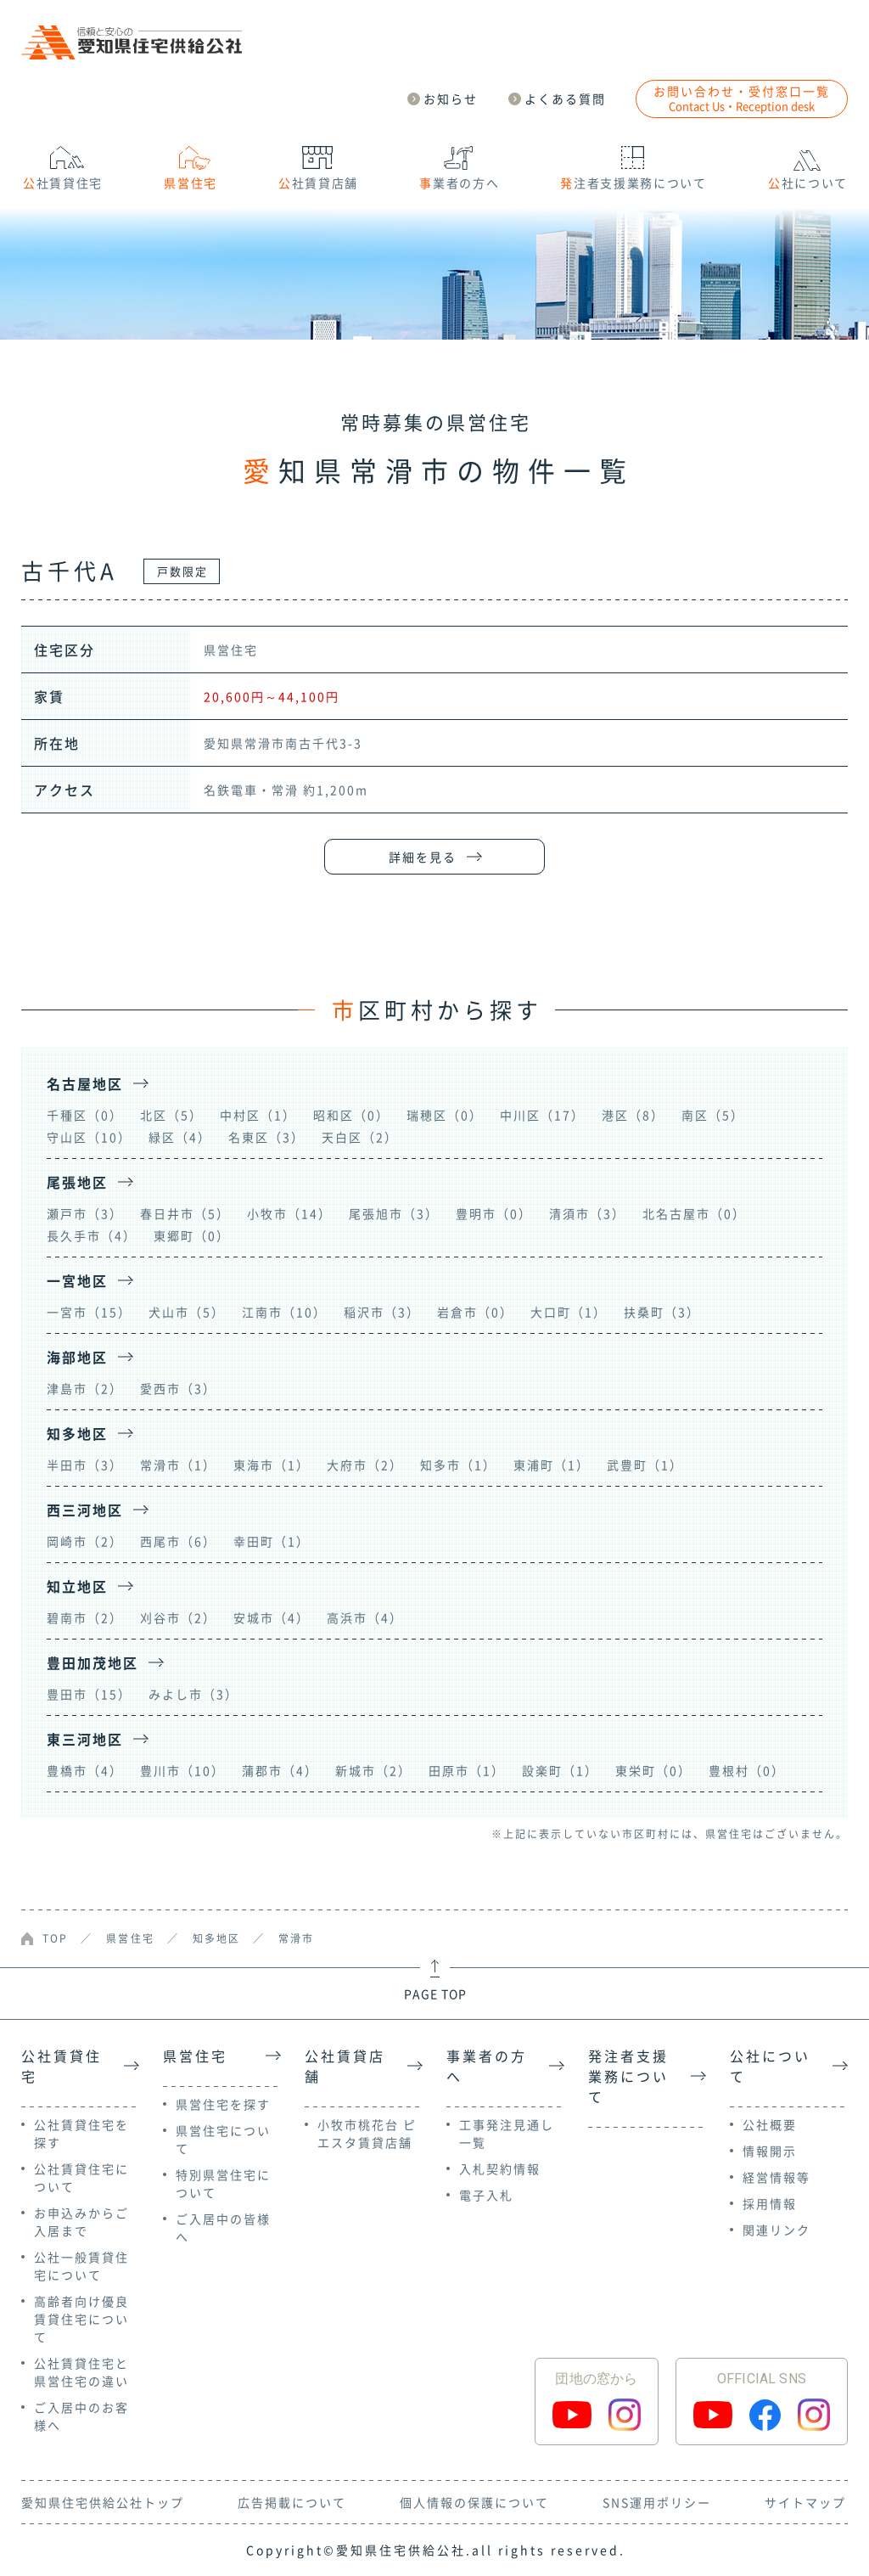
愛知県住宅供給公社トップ (102, 2502)
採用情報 (770, 2203)
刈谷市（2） (178, 1617)
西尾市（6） (178, 1541)
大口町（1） (568, 1311)
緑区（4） (180, 1136)
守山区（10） (89, 1136)
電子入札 (486, 2194)
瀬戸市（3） (85, 1213)
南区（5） (712, 1114)
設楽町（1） (560, 1770)
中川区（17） (542, 1114)
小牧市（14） (289, 1213)
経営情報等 (776, 2176)
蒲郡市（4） (280, 1770)
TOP (55, 1938)
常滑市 (296, 1938)
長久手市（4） (92, 1235)
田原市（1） (467, 1770)
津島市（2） (85, 1388)
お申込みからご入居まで (81, 2221)
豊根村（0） (747, 1770)
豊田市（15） (89, 1693)
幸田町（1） (271, 1541)
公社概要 (770, 2124)
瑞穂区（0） (444, 1114)
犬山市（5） (187, 1311)
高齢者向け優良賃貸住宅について (81, 2318)
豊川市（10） (182, 1770)
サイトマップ (805, 2502)
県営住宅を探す (223, 2103)
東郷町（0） (192, 1235)
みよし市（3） (193, 1693)
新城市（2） (373, 1770)
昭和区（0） (351, 1114)
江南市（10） (284, 1311)
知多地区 (216, 1938)
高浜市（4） (365, 1617)
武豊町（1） (645, 1464)
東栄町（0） (653, 1770)
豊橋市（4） (85, 1770)
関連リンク (776, 2229)
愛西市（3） (178, 1388)
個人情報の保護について (474, 2502)
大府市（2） (365, 1464)
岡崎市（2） (85, 1541)
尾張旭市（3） (394, 1213)
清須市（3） (587, 1213)
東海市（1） (271, 1464)
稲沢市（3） (382, 1311)
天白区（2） (360, 1136)
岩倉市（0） (475, 1311)
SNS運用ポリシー (657, 2502)
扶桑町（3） (662, 1311)
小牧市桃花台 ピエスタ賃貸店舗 (367, 2133)
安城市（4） (271, 1617)
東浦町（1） (551, 1464)
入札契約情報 (500, 2168)
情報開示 (770, 2150)
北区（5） (171, 1114)
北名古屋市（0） (694, 1213)
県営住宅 (130, 1938)
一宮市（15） (89, 1311)
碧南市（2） (85, 1617)
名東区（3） (266, 1136)
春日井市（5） (185, 1213)
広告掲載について (292, 2502)
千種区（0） (85, 1114)
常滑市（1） (178, 1464)
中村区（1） (258, 1114)
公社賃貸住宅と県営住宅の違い (81, 2371)
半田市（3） (85, 1464)
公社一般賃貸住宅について (81, 2265)
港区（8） (633, 1114)
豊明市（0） (494, 1213)
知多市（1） (458, 1464)
